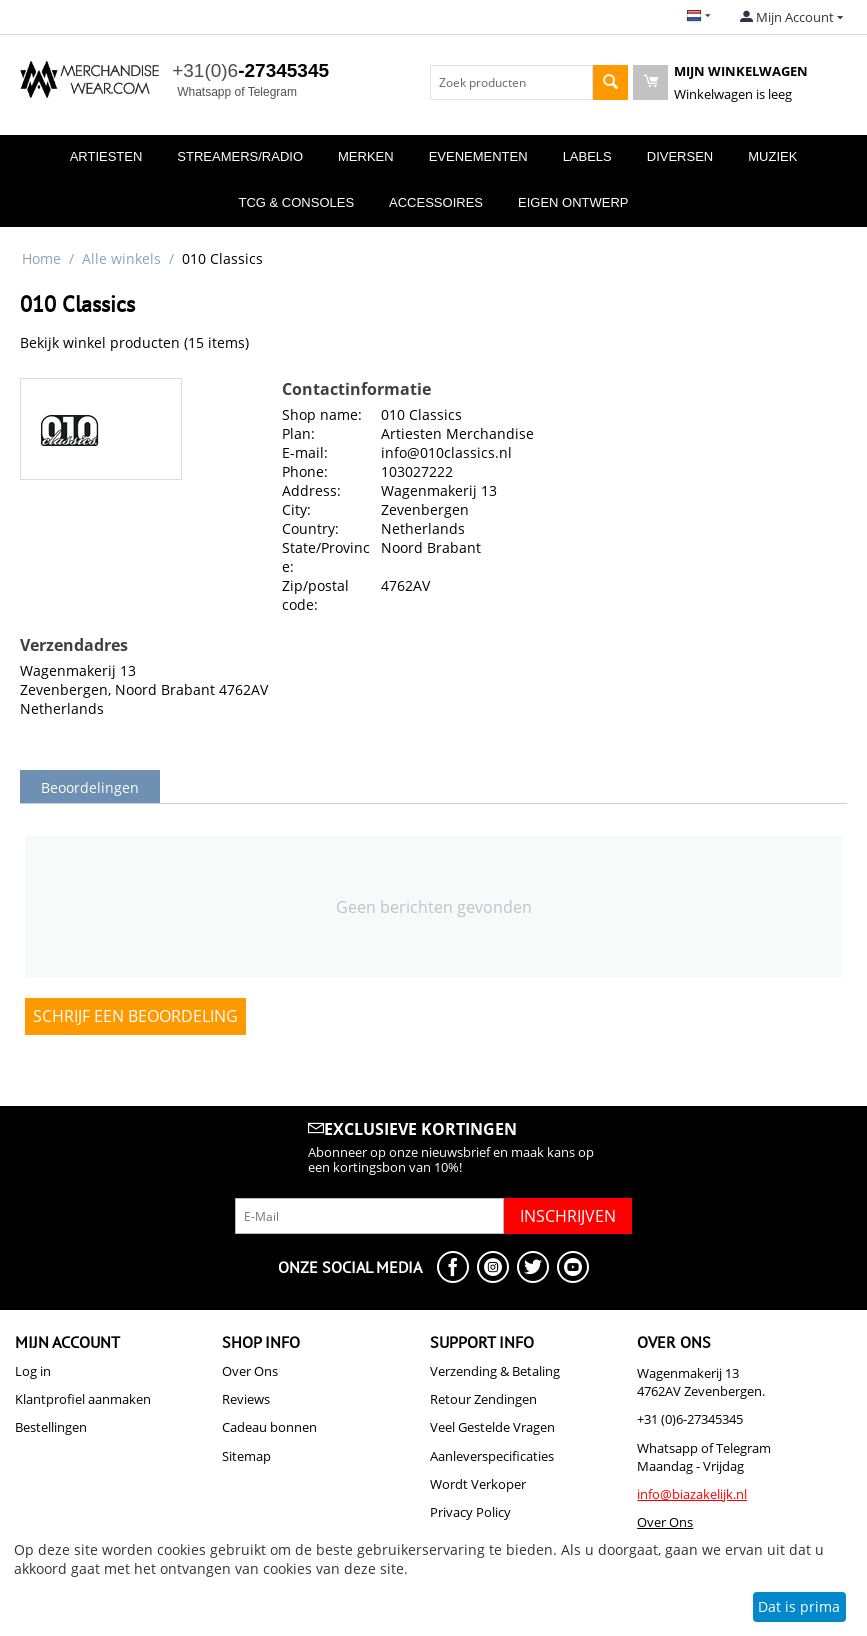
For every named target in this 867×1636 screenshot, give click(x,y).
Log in (33, 1371)
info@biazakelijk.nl (692, 1494)
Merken (366, 156)
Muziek (772, 156)
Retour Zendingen (483, 1399)
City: (296, 509)
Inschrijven (568, 1216)
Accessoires (436, 202)
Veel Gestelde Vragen (492, 1427)
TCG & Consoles (296, 202)
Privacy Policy (470, 1512)
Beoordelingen (90, 787)
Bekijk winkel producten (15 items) (134, 342)
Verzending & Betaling (495, 1371)
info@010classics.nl (446, 452)
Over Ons (250, 1371)
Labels (587, 156)
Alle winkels (121, 258)
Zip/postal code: (315, 595)
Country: (310, 528)
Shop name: (322, 414)
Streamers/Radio (240, 156)
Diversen (680, 156)
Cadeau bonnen (269, 1427)
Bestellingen (51, 1427)
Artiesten (106, 156)
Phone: (305, 471)
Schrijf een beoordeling (135, 1016)
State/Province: (326, 557)
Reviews (246, 1399)
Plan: (298, 433)
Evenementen (478, 156)
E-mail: (305, 452)
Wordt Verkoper (478, 1484)
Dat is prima (799, 1606)
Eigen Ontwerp (573, 202)
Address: (311, 490)
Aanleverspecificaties (492, 1456)
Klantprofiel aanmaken (83, 1399)
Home (41, 258)
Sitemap (246, 1456)
